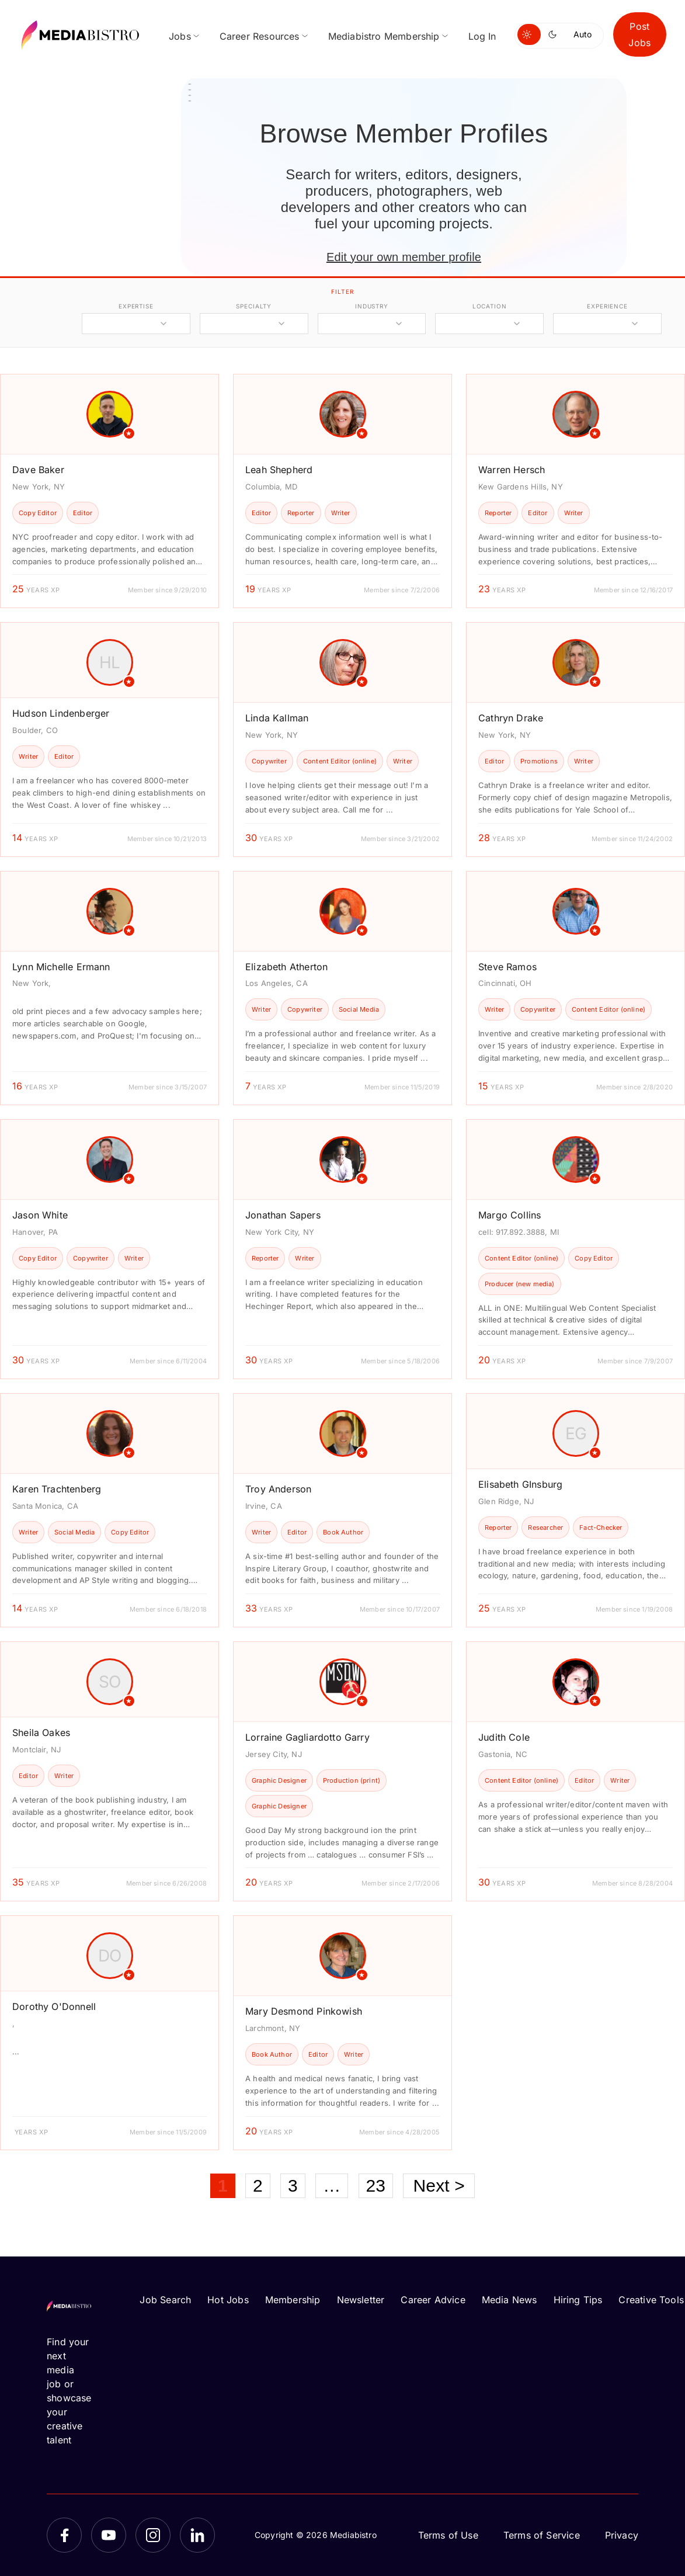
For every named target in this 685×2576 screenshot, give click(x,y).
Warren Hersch (511, 469)
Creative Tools (651, 2300)
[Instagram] (153, 2535)
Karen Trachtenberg (56, 1489)
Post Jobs (639, 34)
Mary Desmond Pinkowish (303, 2011)
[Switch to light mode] (529, 34)
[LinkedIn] (197, 2535)
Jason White (40, 1215)
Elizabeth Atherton (286, 967)
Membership (293, 2300)
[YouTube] (108, 2535)
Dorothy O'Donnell (54, 2006)
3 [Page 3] (293, 2185)
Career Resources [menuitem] (260, 36)
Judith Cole (504, 1737)
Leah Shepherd (278, 469)
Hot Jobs (227, 2300)
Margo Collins (509, 1215)
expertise (136, 306)
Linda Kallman (276, 718)
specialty (254, 306)
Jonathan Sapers (283, 1215)
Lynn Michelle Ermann (61, 967)
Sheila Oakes (41, 1732)
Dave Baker (38, 469)
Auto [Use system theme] (582, 34)
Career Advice (433, 2300)
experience (607, 306)
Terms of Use (448, 2535)
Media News (509, 2300)
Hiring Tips (578, 2300)
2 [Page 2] (258, 2185)
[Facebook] (64, 2535)
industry (371, 306)
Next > (439, 2185)
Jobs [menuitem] (180, 36)
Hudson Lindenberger (60, 713)
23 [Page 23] (376, 2185)
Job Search (165, 2300)
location (489, 306)
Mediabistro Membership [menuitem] (384, 36)
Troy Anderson (278, 1489)
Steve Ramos (507, 967)
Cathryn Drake (510, 718)
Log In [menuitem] (482, 36)
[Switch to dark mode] (554, 34)
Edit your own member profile (403, 257)
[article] (109, 491)
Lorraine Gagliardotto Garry (307, 1737)
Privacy (621, 2535)
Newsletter (361, 2300)
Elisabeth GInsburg (520, 1484)
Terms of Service (541, 2535)
